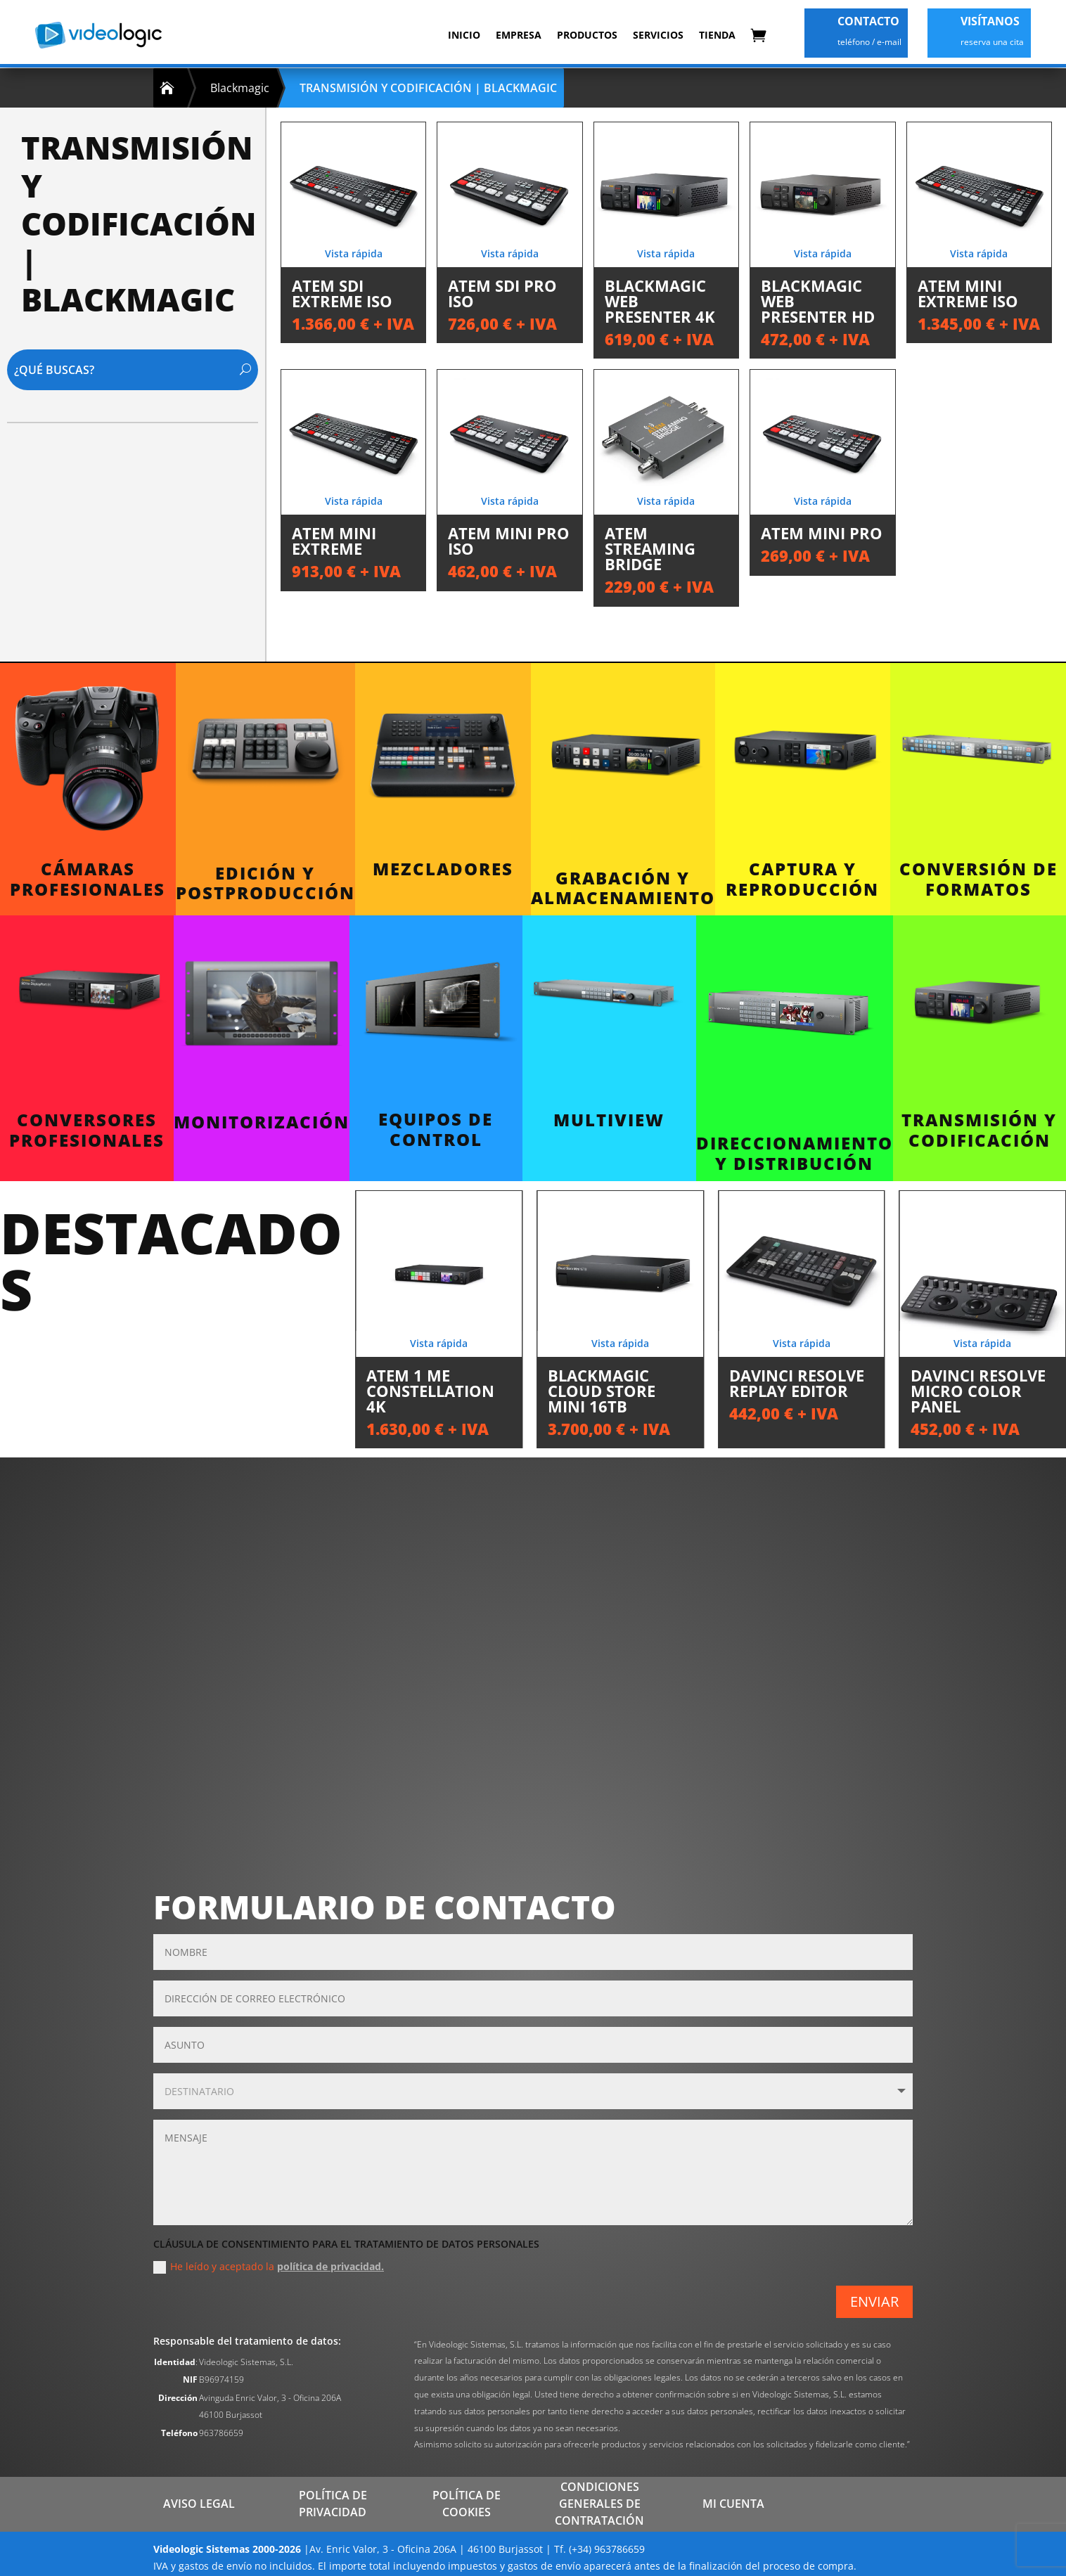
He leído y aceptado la (268, 2267)
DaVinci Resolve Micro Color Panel (978, 1391)
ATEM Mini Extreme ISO (968, 293)
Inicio (464, 34)
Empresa (518, 34)
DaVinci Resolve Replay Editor (796, 1383)
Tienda (717, 34)
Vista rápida (354, 253)
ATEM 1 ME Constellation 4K (430, 1391)
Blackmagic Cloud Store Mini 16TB (601, 1391)
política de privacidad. (330, 2266)
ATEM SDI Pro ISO (502, 293)
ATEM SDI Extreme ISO (342, 293)
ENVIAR (874, 2301)
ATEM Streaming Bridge (650, 548)
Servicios (658, 34)
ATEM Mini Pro (821, 532)
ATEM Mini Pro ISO (509, 540)
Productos (587, 34)
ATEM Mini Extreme (334, 540)
